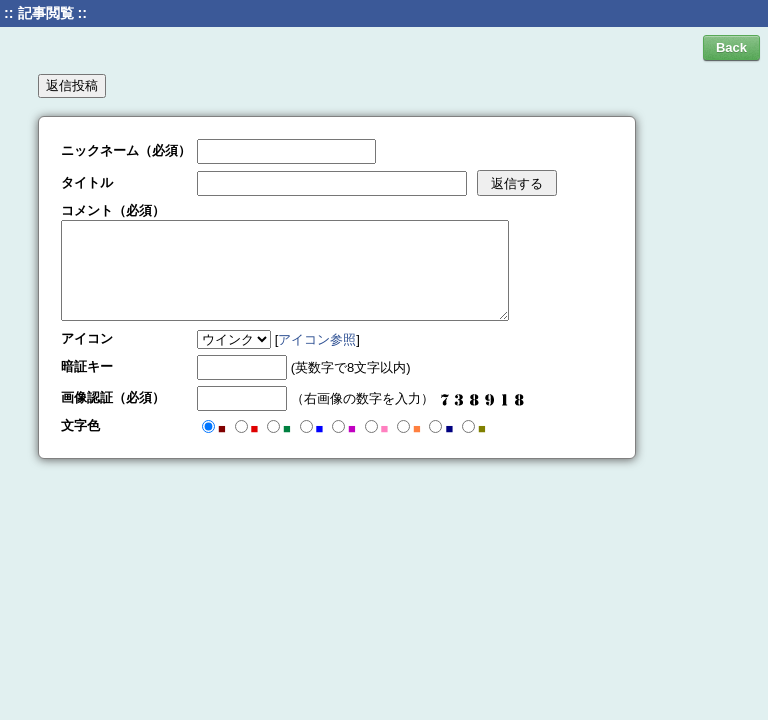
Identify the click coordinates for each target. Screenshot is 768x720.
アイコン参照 (317, 339)
